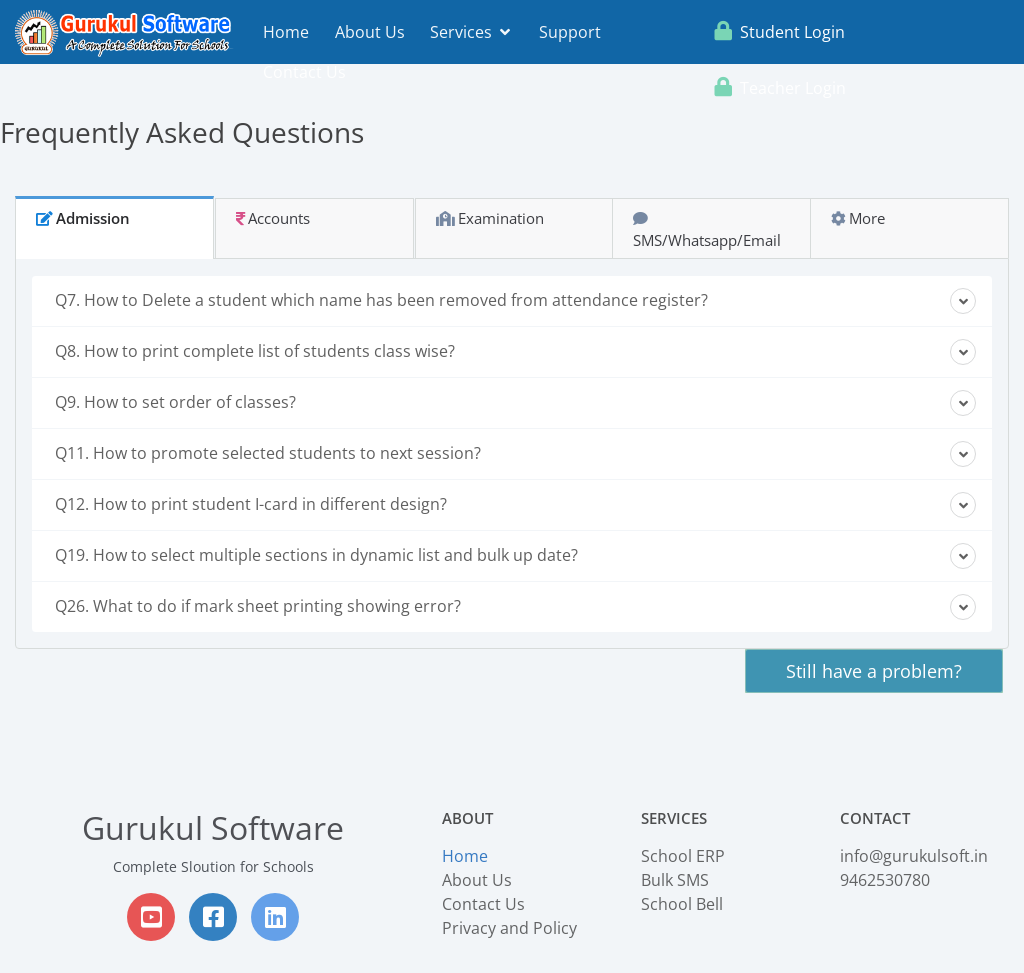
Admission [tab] (83, 218)
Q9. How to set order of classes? (515, 403)
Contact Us (304, 72)
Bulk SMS (675, 880)
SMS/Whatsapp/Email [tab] (707, 231)
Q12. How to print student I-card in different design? (515, 505)
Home (286, 32)
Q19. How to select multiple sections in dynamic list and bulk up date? (515, 556)
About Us (370, 32)
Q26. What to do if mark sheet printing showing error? (515, 607)
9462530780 (885, 880)
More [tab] (858, 218)
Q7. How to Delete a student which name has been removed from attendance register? (515, 301)
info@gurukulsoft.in (914, 856)
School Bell (682, 904)
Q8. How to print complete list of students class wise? (515, 352)
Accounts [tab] (273, 218)
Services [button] (470, 32)
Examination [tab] (490, 218)
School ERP (683, 856)
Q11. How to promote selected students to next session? (515, 454)
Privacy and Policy (509, 928)
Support (570, 32)
